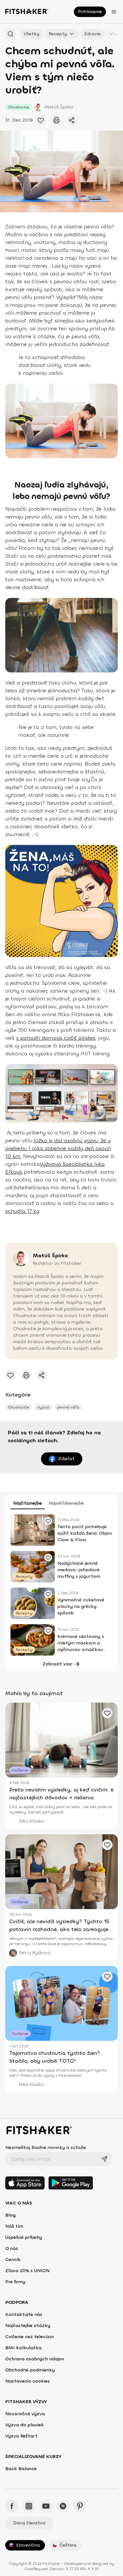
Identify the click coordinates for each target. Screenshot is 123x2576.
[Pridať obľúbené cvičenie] (40, 120)
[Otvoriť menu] (114, 12)
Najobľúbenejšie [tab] (66, 1503)
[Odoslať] (104, 2159)
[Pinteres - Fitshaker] (80, 2506)
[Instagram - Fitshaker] (28, 2506)
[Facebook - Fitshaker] (11, 2506)
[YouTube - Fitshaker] (45, 2506)
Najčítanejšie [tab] (27, 1503)
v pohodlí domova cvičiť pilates (55, 1037)
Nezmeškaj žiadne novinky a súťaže (45, 2147)
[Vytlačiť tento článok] (56, 120)
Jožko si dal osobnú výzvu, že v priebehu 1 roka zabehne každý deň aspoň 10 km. (58, 1148)
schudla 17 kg (22, 1211)
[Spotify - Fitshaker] (63, 2506)
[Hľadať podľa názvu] (10, 34)
